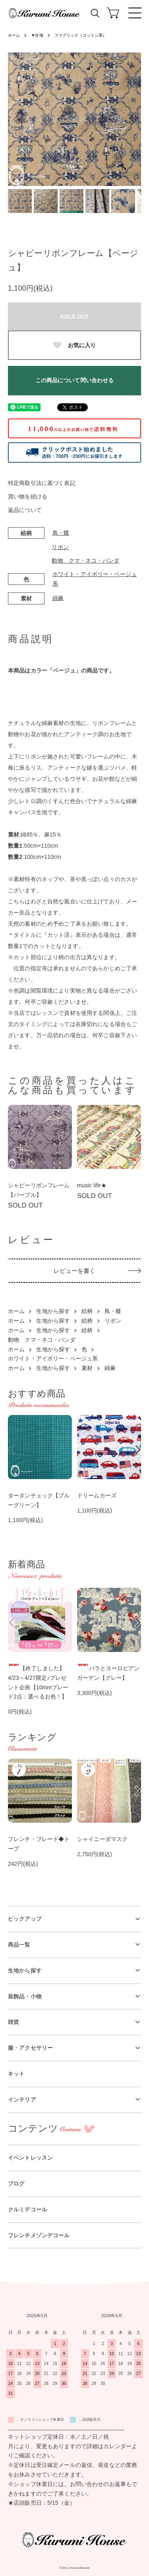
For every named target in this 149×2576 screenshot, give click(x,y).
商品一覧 (19, 1944)
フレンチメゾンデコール (39, 2235)
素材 (87, 1368)
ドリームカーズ (96, 1495)
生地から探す (53, 1311)
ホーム (14, 35)
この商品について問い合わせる (74, 380)
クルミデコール (27, 2209)
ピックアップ (25, 1918)
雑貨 (13, 2022)
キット (16, 2073)
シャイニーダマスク (102, 1839)
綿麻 (58, 598)
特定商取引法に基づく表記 (41, 483)
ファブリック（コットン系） (80, 35)
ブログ (16, 2183)
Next (132, 119)
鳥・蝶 (60, 533)
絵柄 (87, 1311)
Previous (17, 119)
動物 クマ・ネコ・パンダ (85, 560)
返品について (25, 510)
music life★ (91, 1185)
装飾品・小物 (25, 1996)
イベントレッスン (30, 2157)
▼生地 (37, 35)
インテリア (22, 2099)
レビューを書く (75, 1270)
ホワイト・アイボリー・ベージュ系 (53, 1358)
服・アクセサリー (30, 2047)
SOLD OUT (74, 316)
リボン (60, 547)
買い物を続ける (27, 496)
